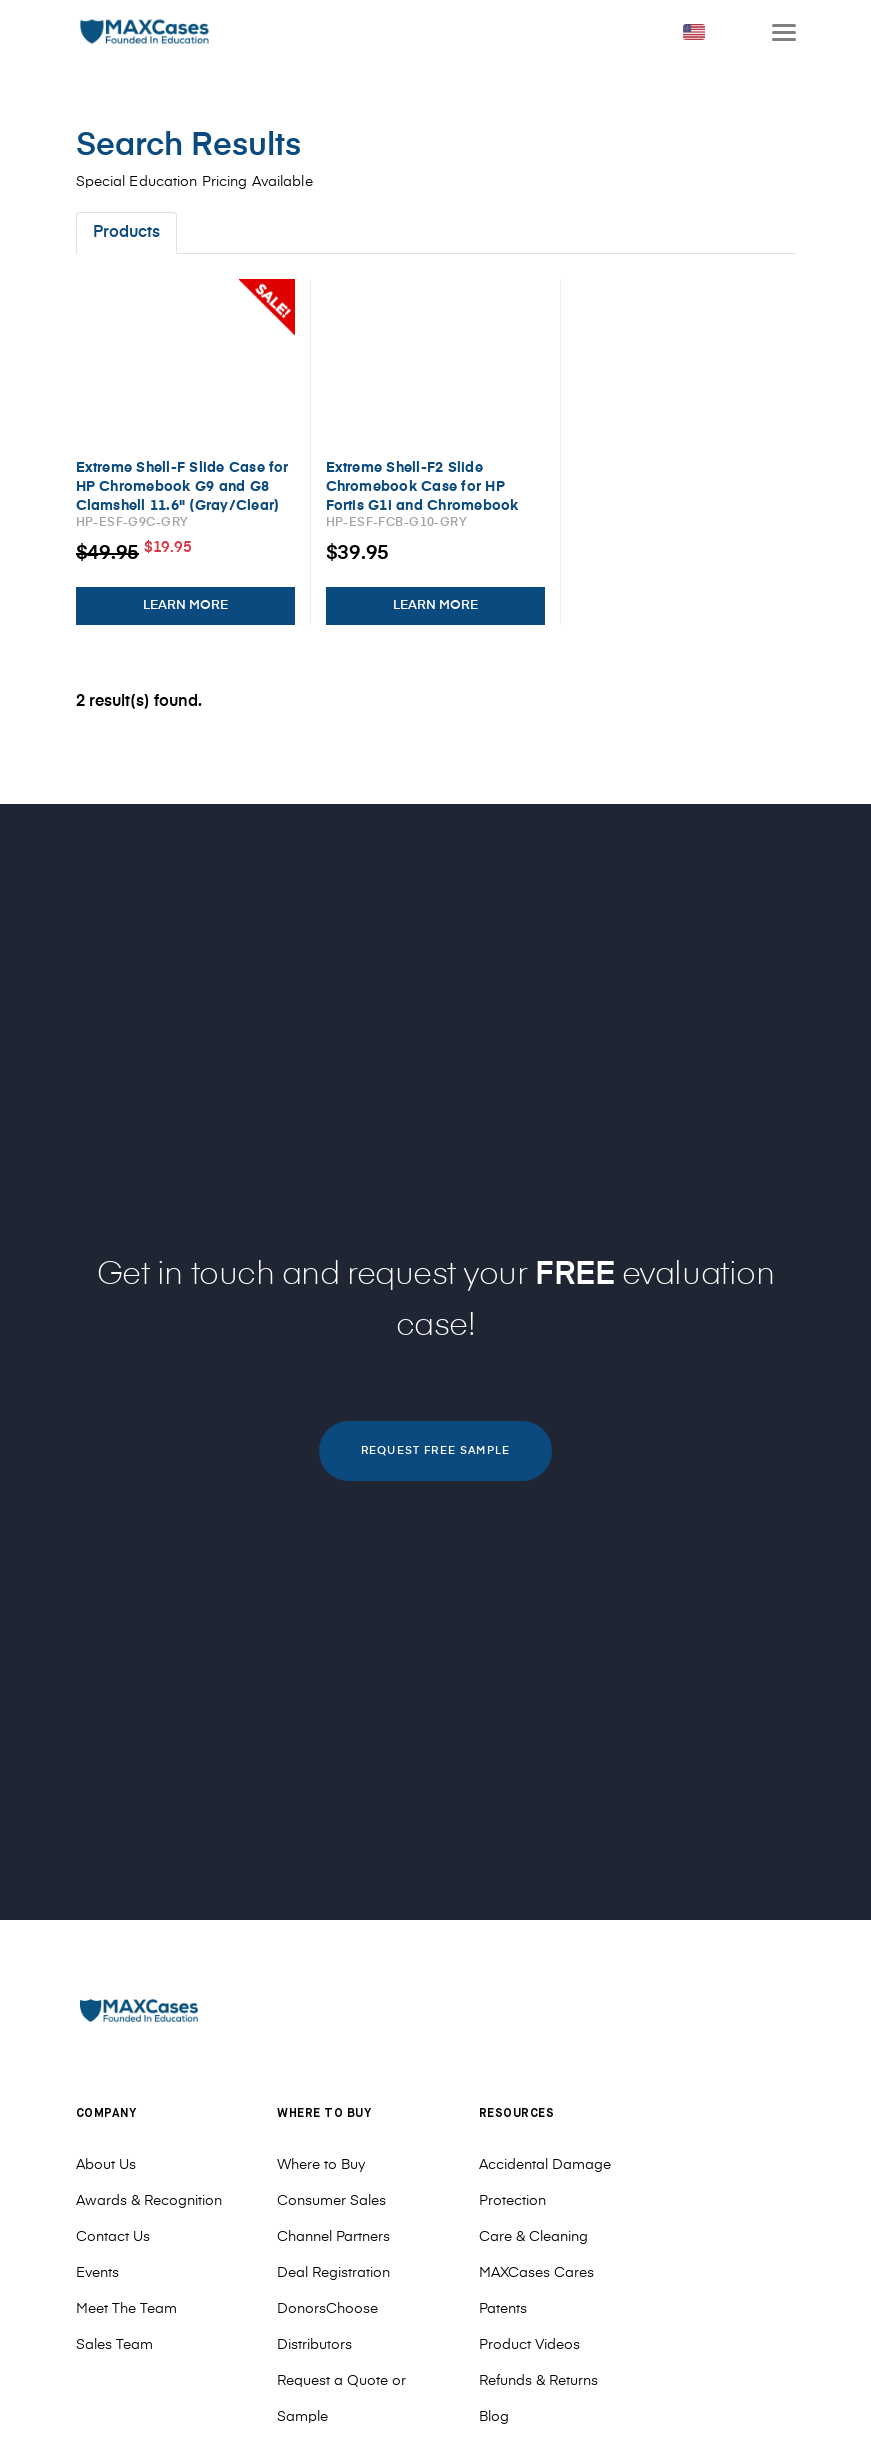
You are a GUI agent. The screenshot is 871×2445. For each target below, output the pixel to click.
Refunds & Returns (538, 2381)
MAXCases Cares (536, 2273)
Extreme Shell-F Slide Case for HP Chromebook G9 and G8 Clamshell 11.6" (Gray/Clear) (182, 487)
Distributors (314, 2345)
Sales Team (114, 2345)
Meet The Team (126, 2309)
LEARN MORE (185, 605)
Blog (494, 2417)
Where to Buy (321, 2165)
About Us (106, 2165)
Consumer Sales (331, 2201)
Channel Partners (333, 2237)
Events (97, 2273)
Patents (503, 2309)
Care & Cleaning (533, 2237)
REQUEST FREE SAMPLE (435, 1450)
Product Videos (529, 2345)
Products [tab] (126, 233)
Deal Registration (333, 2273)
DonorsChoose (327, 2309)
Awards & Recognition (149, 2201)
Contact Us (113, 2237)
